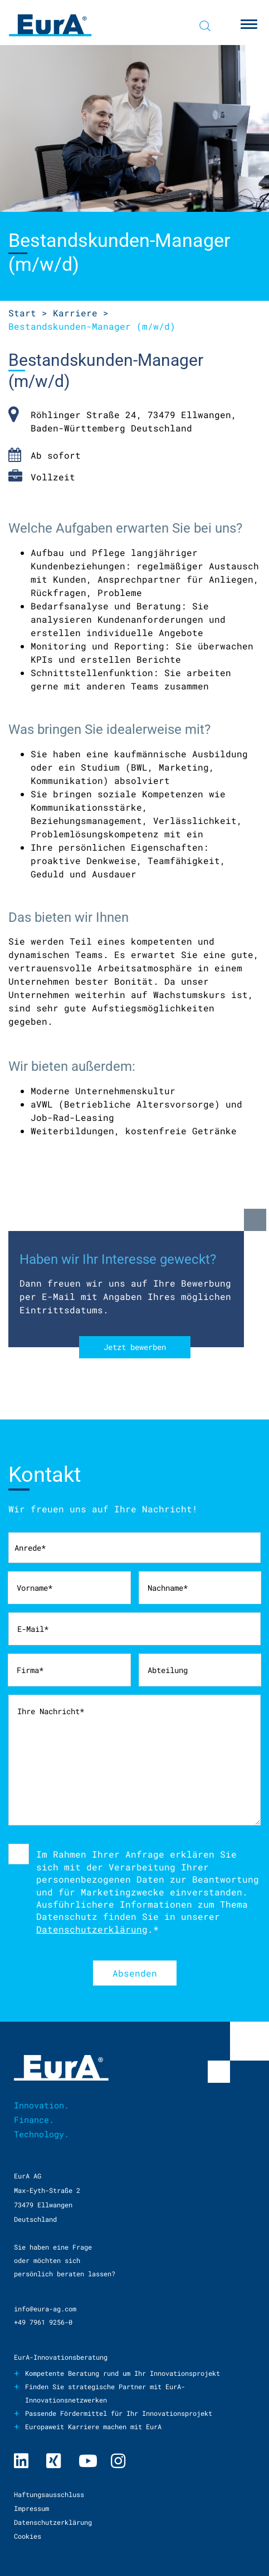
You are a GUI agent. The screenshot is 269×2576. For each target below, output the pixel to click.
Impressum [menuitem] (31, 2508)
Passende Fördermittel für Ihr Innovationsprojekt (118, 2413)
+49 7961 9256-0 (43, 2321)
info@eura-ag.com (45, 2308)
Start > (27, 313)
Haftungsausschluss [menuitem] (49, 2494)
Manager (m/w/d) (91, 326)
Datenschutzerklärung (92, 1929)
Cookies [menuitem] (27, 2536)
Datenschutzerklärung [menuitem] (53, 2522)
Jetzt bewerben (135, 1347)
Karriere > (81, 313)
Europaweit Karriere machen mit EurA (93, 2426)
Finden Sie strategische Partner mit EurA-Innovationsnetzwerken (105, 2393)
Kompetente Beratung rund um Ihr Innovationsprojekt (122, 2373)
